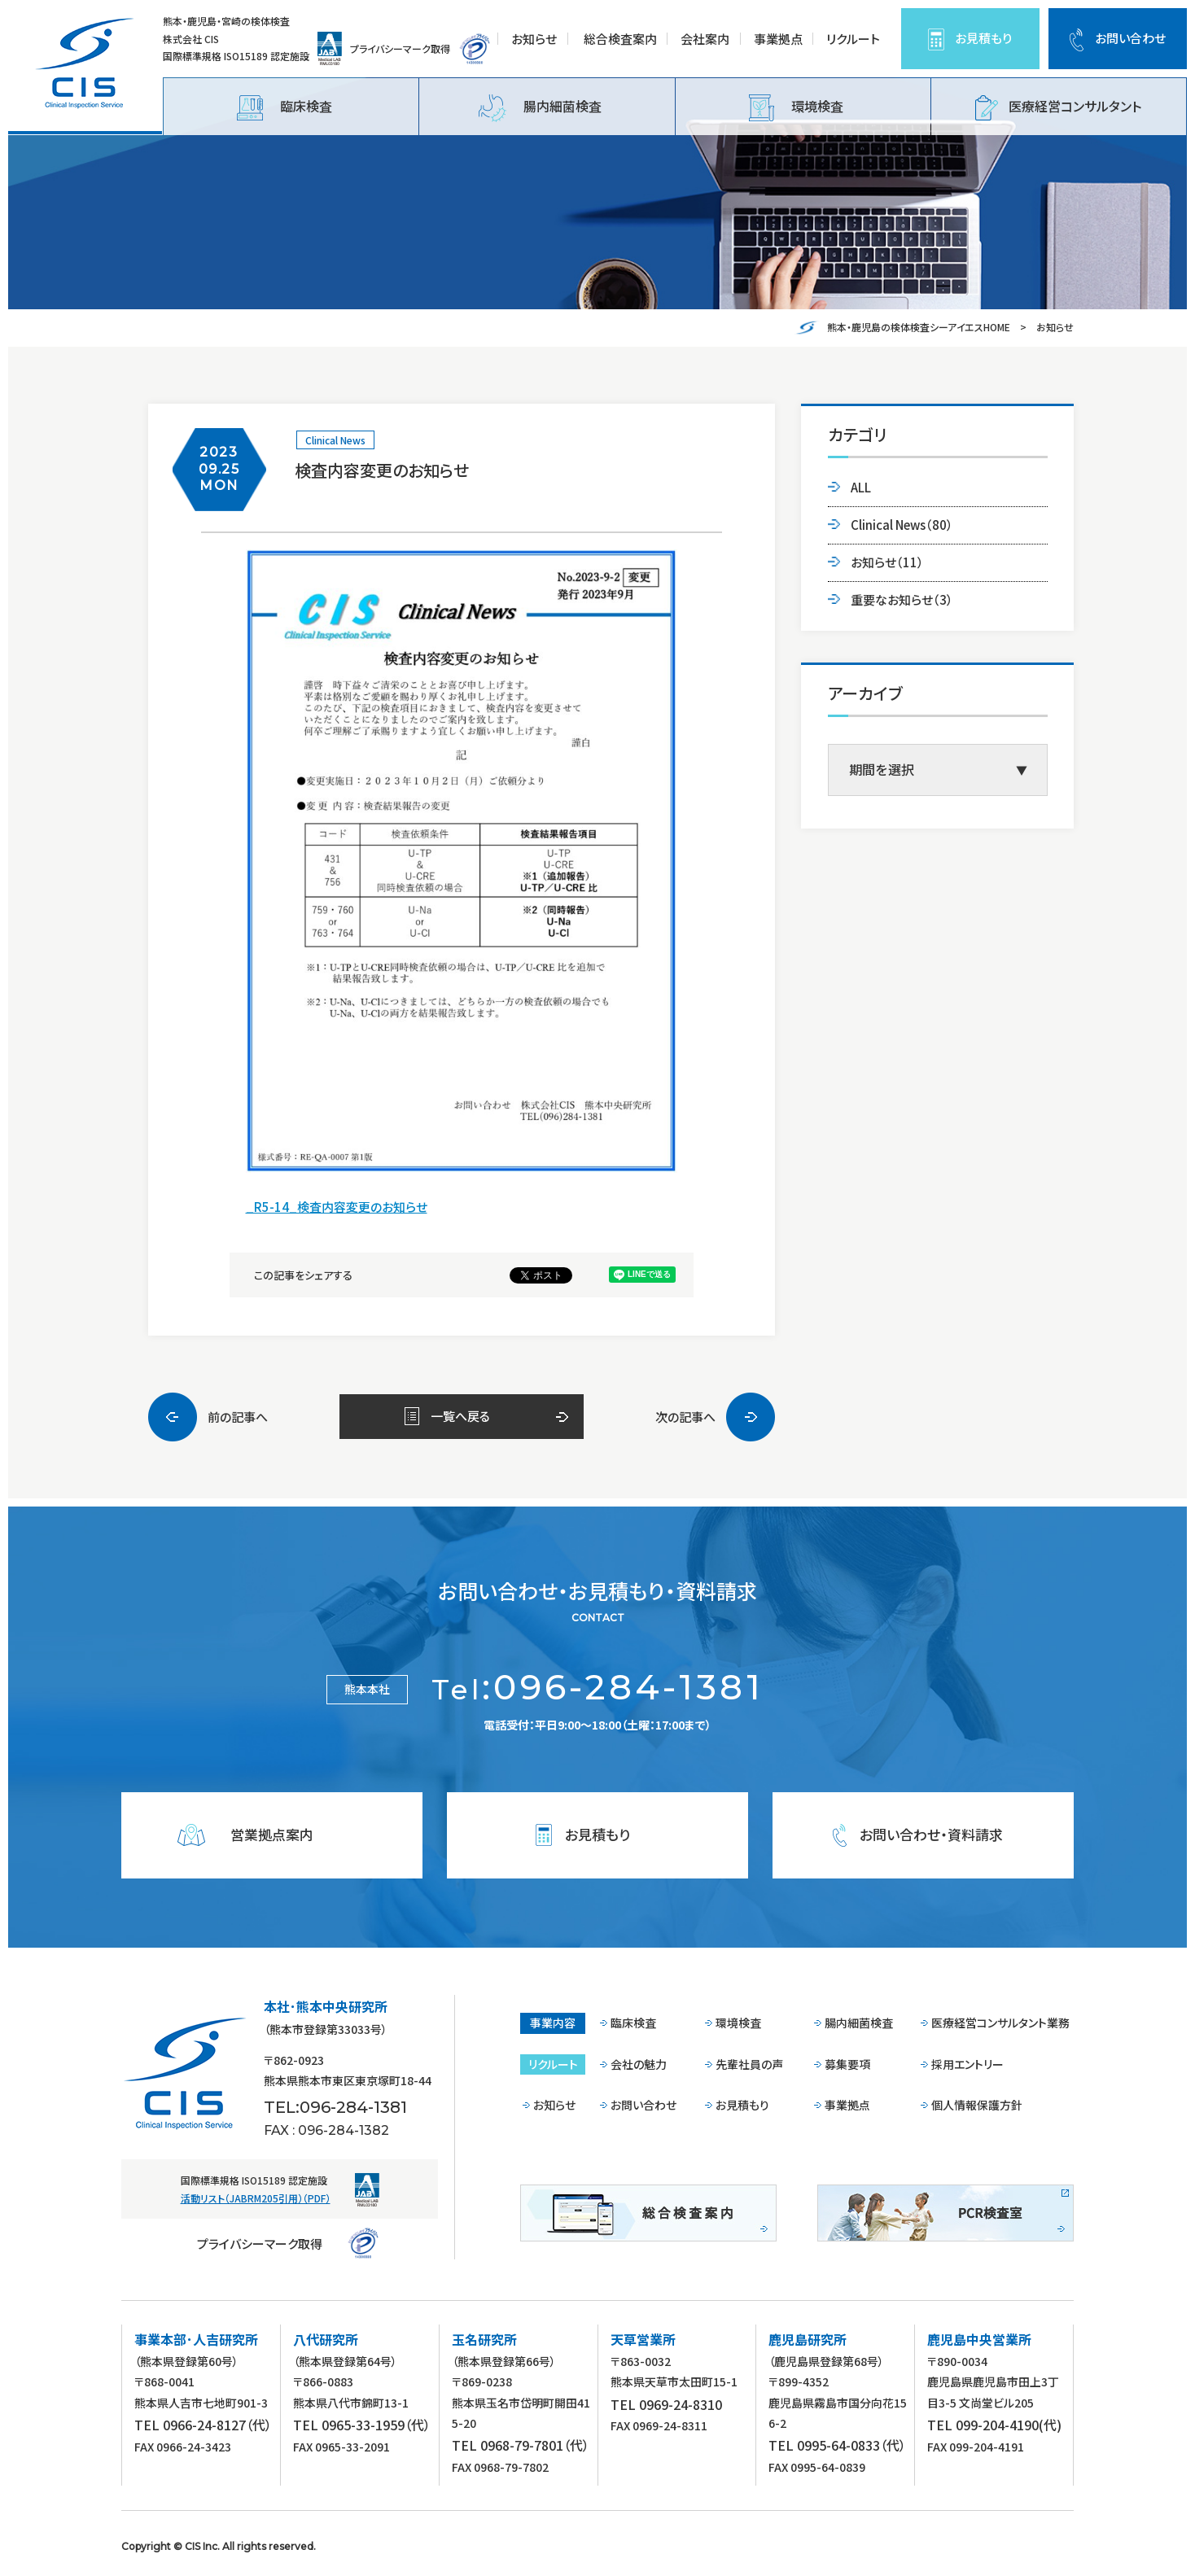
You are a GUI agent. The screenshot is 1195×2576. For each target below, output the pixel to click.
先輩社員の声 (749, 2064)
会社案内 (705, 38)
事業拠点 (778, 38)
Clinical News (335, 440)
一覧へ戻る (460, 1415)
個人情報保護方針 (976, 2105)
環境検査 (796, 107)
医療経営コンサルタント (1058, 107)
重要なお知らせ (902, 599)
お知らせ (534, 38)
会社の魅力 (639, 2064)
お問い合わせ (1130, 37)
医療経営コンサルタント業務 (1000, 2022)
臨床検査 (284, 107)
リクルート (853, 38)
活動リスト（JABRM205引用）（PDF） (255, 2198)
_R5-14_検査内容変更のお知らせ (336, 1206)
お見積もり (983, 37)
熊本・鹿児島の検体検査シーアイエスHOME (918, 327)
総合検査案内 (620, 38)
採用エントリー (967, 2064)
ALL (861, 487)
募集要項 (847, 2064)
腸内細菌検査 (540, 108)
